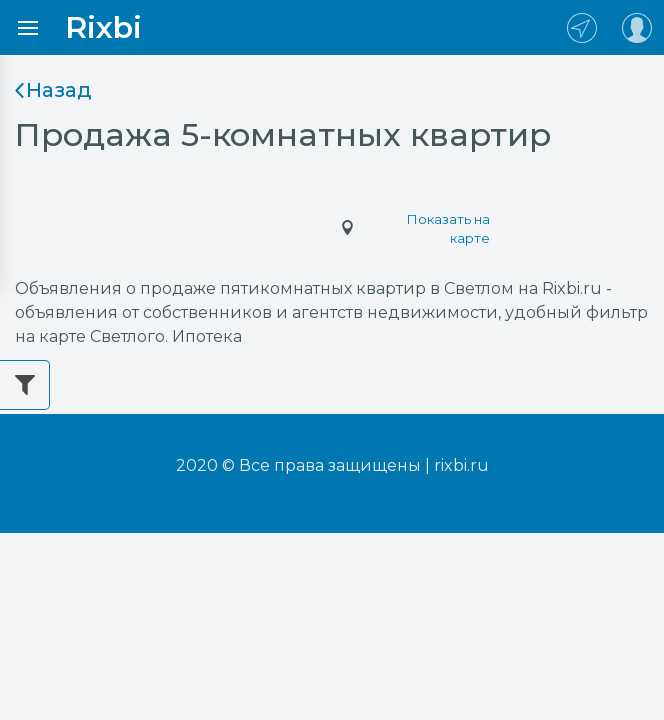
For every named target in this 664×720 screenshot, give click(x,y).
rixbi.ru (461, 465)
